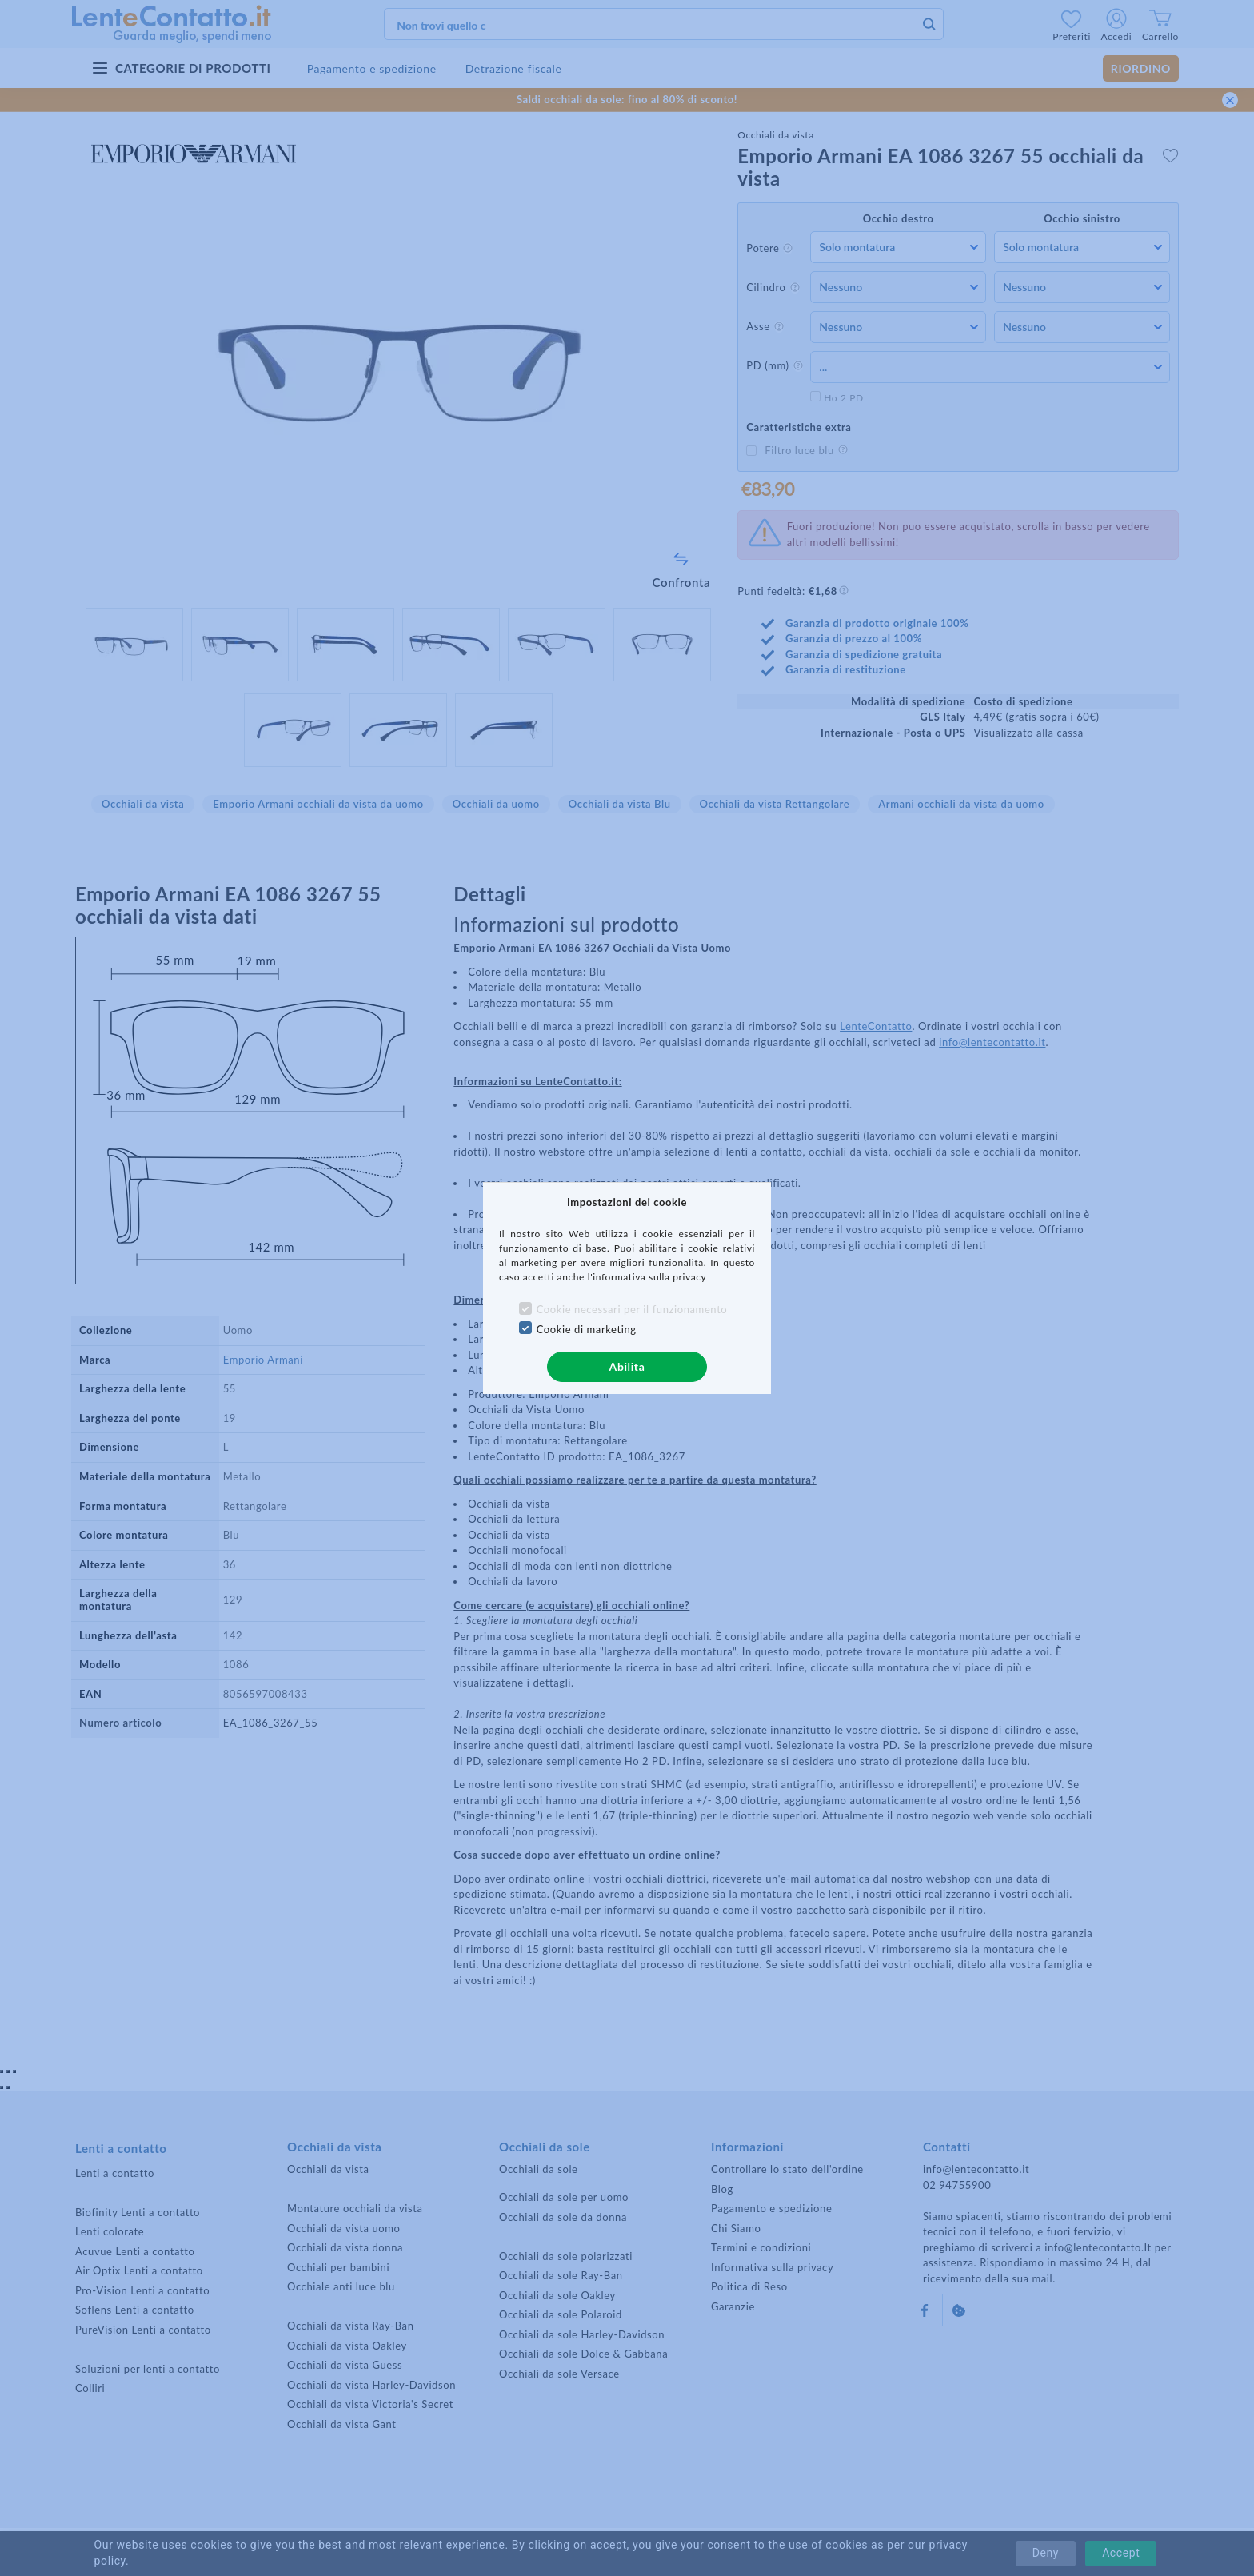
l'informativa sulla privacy (647, 1277)
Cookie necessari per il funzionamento (632, 1309)
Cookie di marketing (587, 1329)
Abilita (627, 1366)
